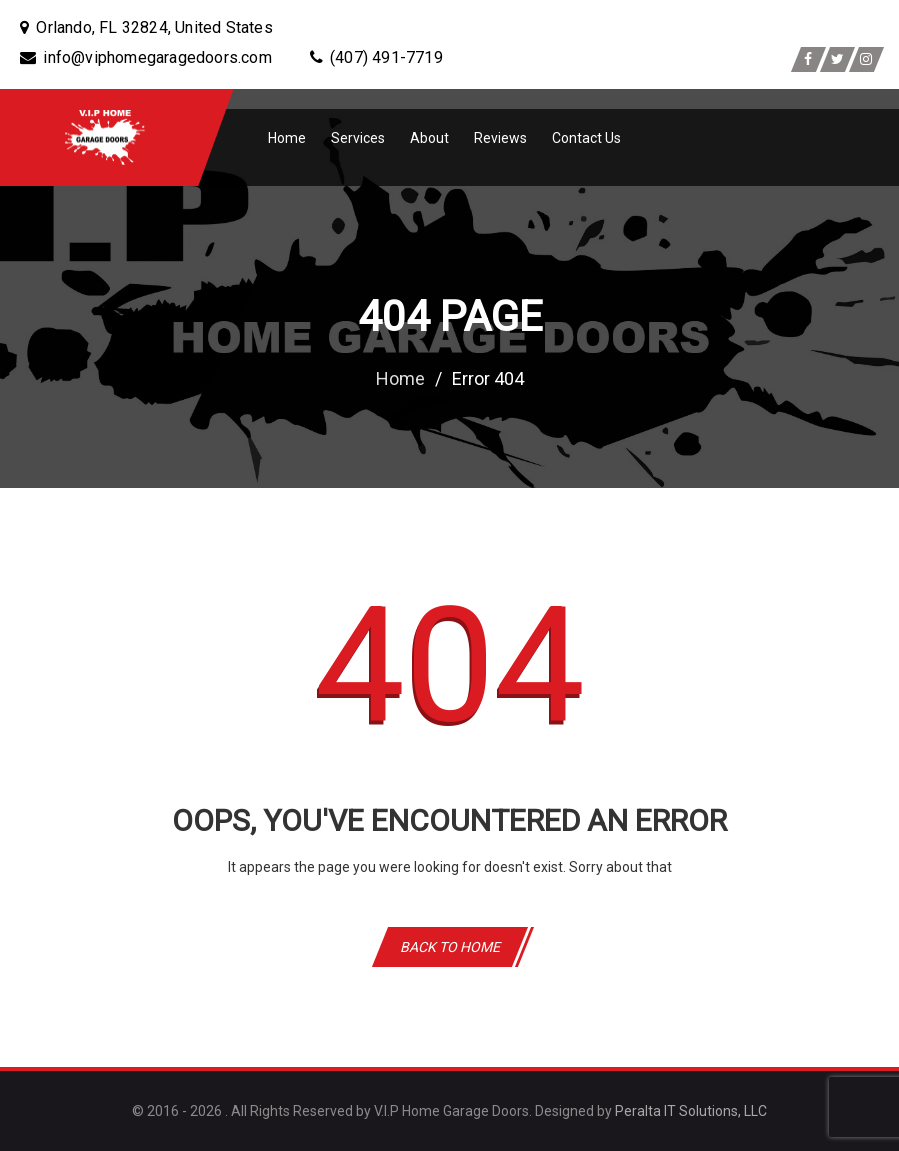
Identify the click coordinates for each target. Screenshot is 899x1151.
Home (287, 138)
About (429, 138)
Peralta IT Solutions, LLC (691, 1111)
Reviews (500, 138)
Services (358, 138)
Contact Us (586, 138)
